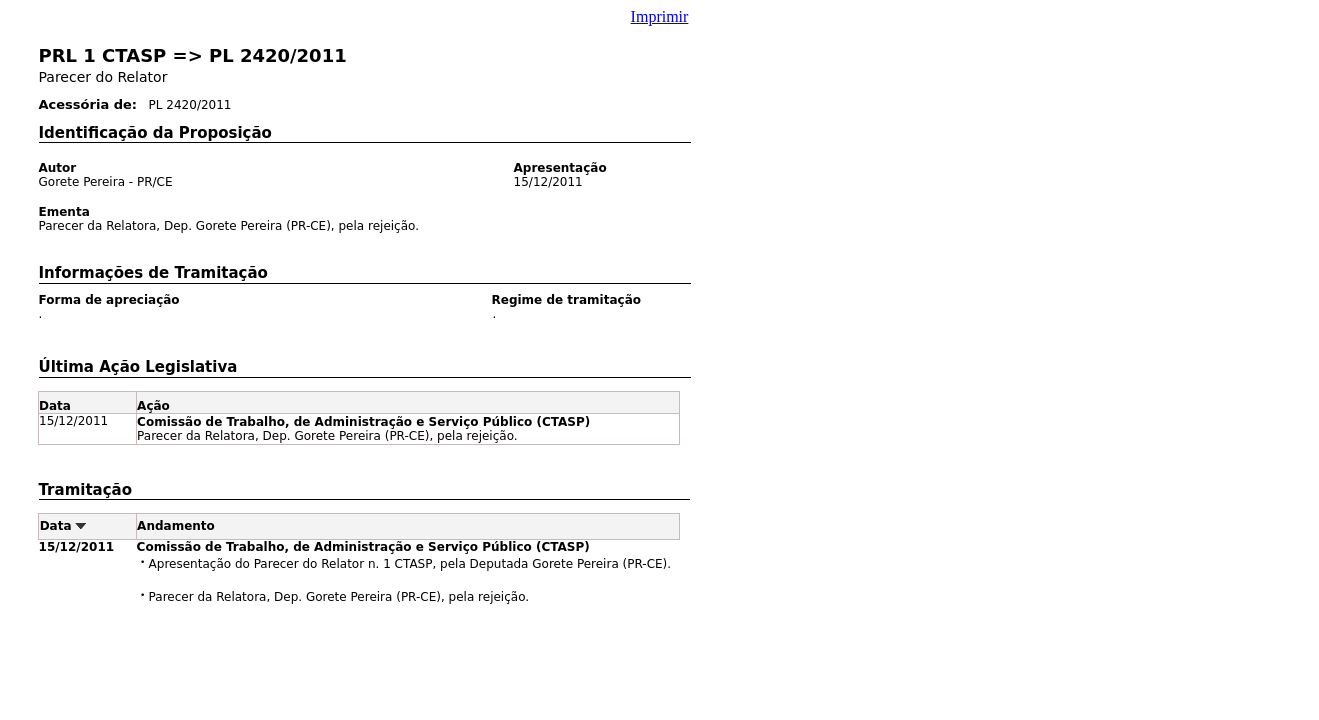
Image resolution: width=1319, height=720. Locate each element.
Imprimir (660, 16)
